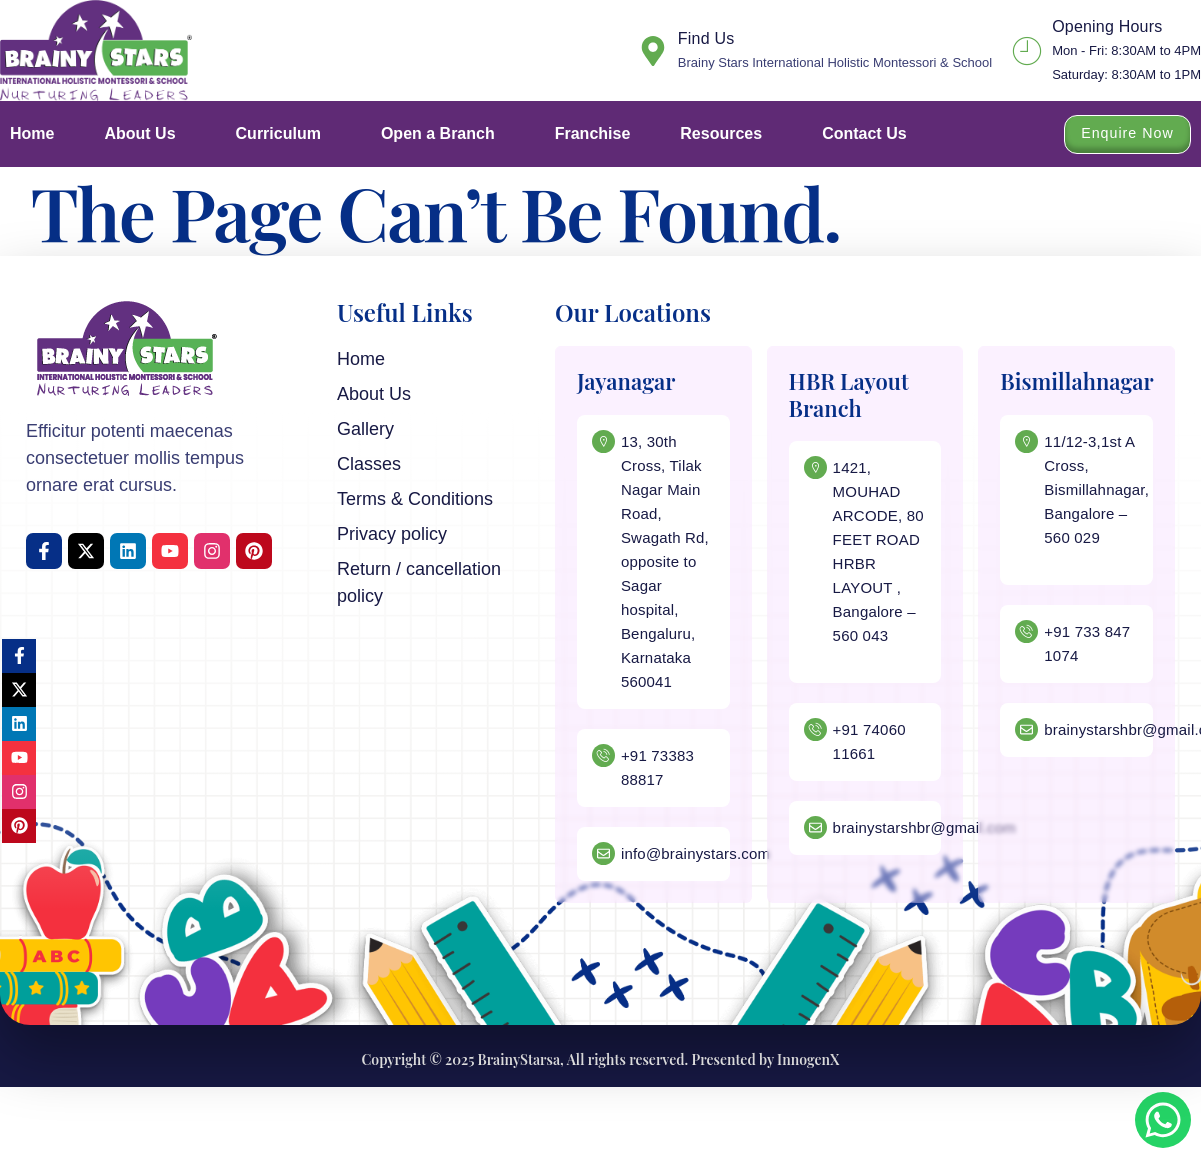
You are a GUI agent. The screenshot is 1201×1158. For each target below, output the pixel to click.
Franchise (593, 133)
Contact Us (864, 133)
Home (32, 133)
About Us (144, 134)
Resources (726, 134)
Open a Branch (443, 134)
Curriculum (283, 134)
